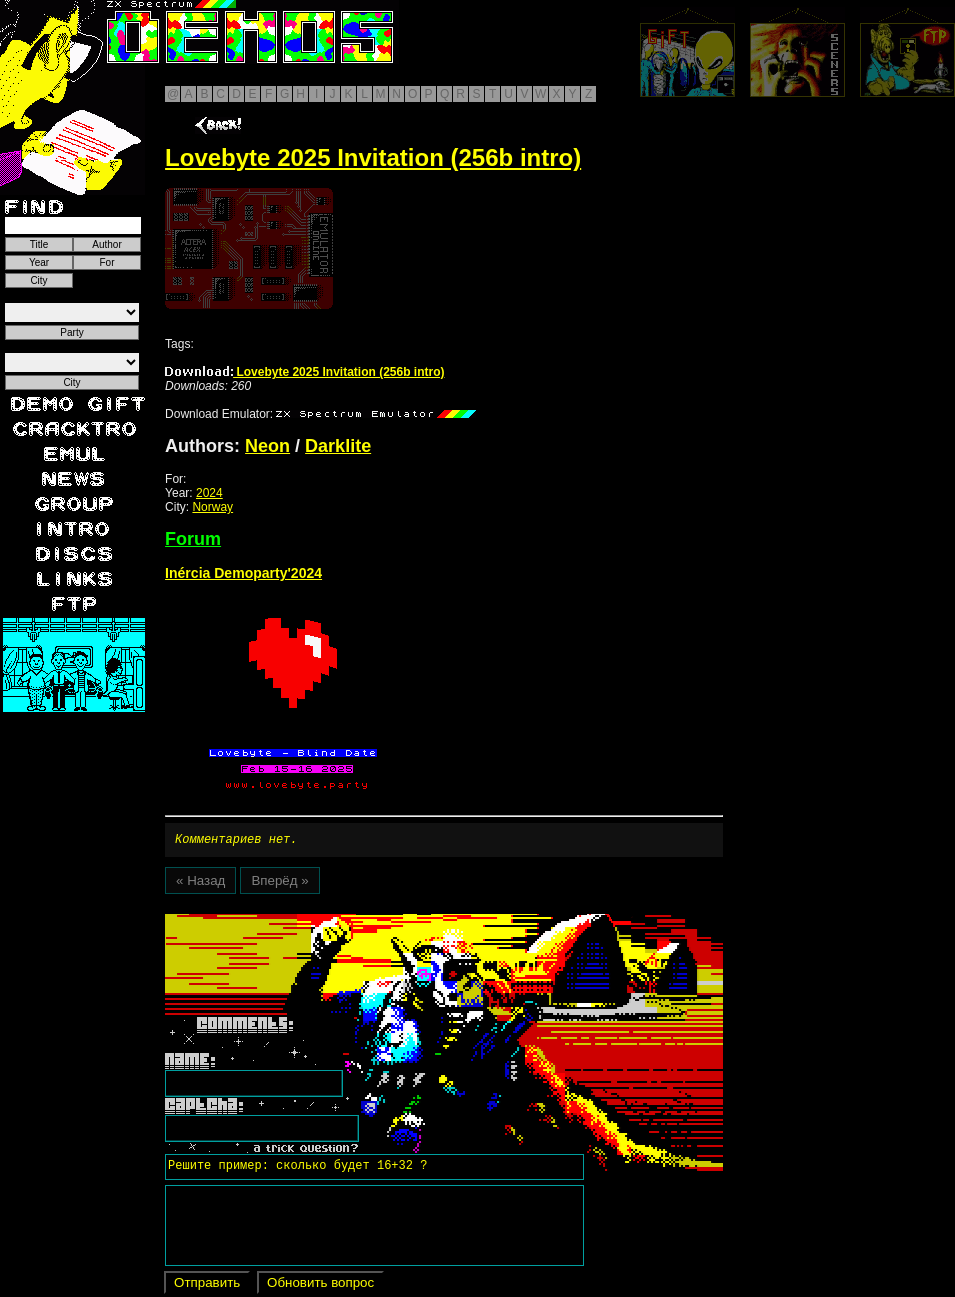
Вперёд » (279, 883)
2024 (209, 493)
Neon (267, 446)
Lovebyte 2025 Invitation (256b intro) (304, 372)
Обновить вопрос (320, 1285)
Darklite (338, 446)
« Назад (200, 883)
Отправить (207, 1285)
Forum (193, 539)
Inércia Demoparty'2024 (243, 573)
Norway (212, 507)
